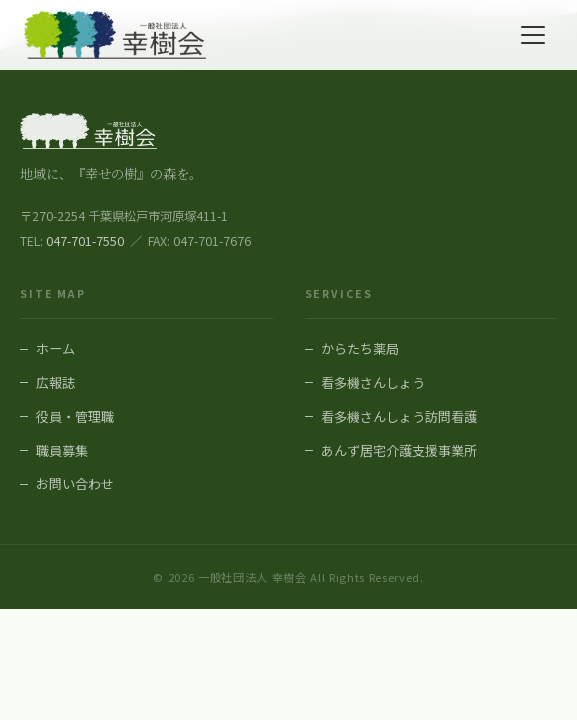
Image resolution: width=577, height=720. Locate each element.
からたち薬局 (360, 348)
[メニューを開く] (533, 35)
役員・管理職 (75, 416)
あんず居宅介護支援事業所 (399, 450)
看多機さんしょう (373, 382)
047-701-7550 (85, 241)
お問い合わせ (75, 483)
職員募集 (62, 450)
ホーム (55, 348)
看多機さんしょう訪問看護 (399, 416)
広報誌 (55, 382)
